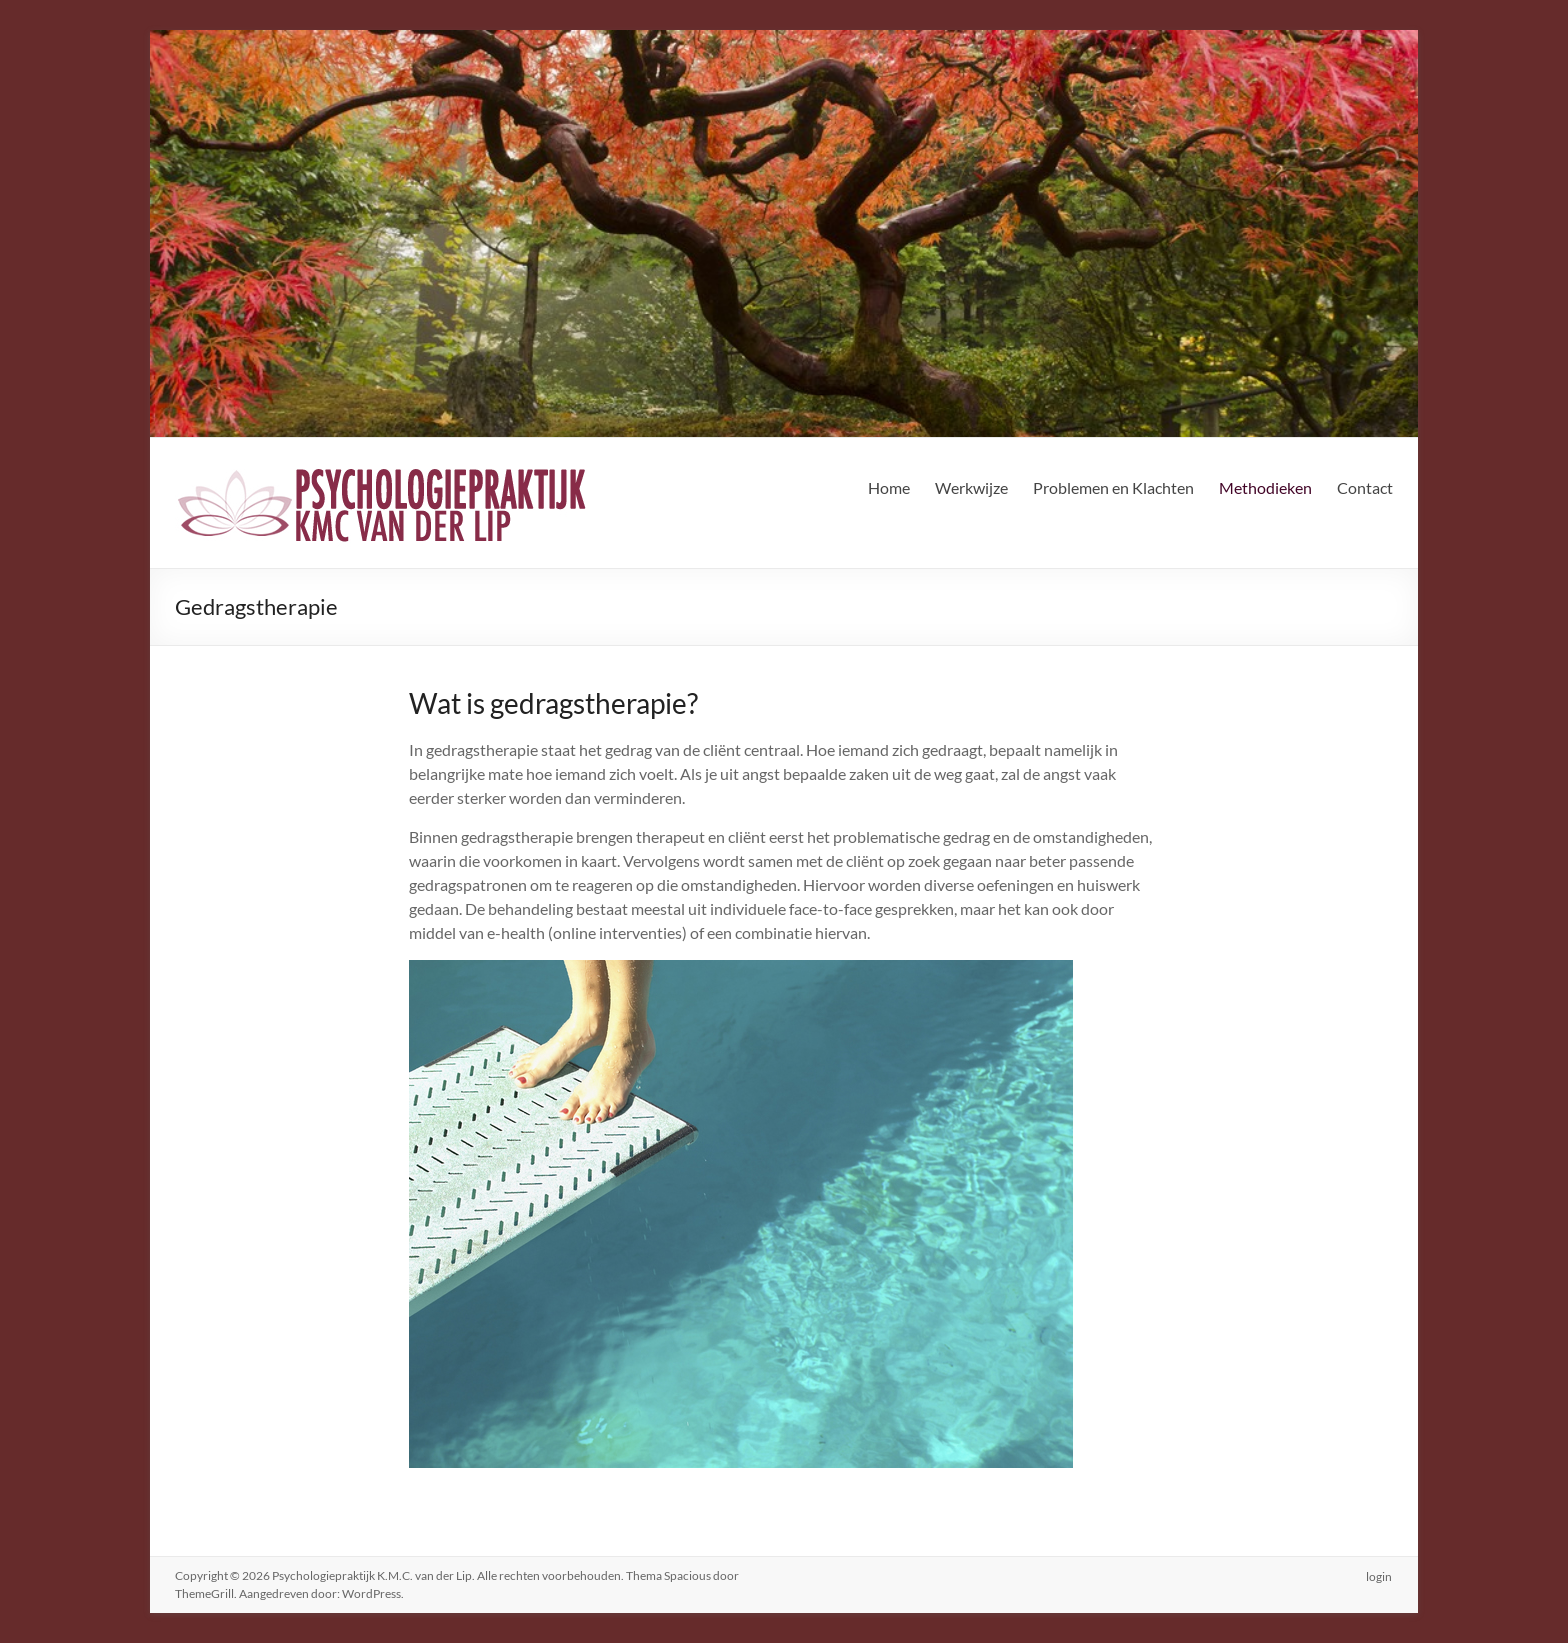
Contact (1365, 487)
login (1380, 1575)
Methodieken (1265, 487)
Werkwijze (971, 487)
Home (889, 487)
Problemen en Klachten (1113, 487)
